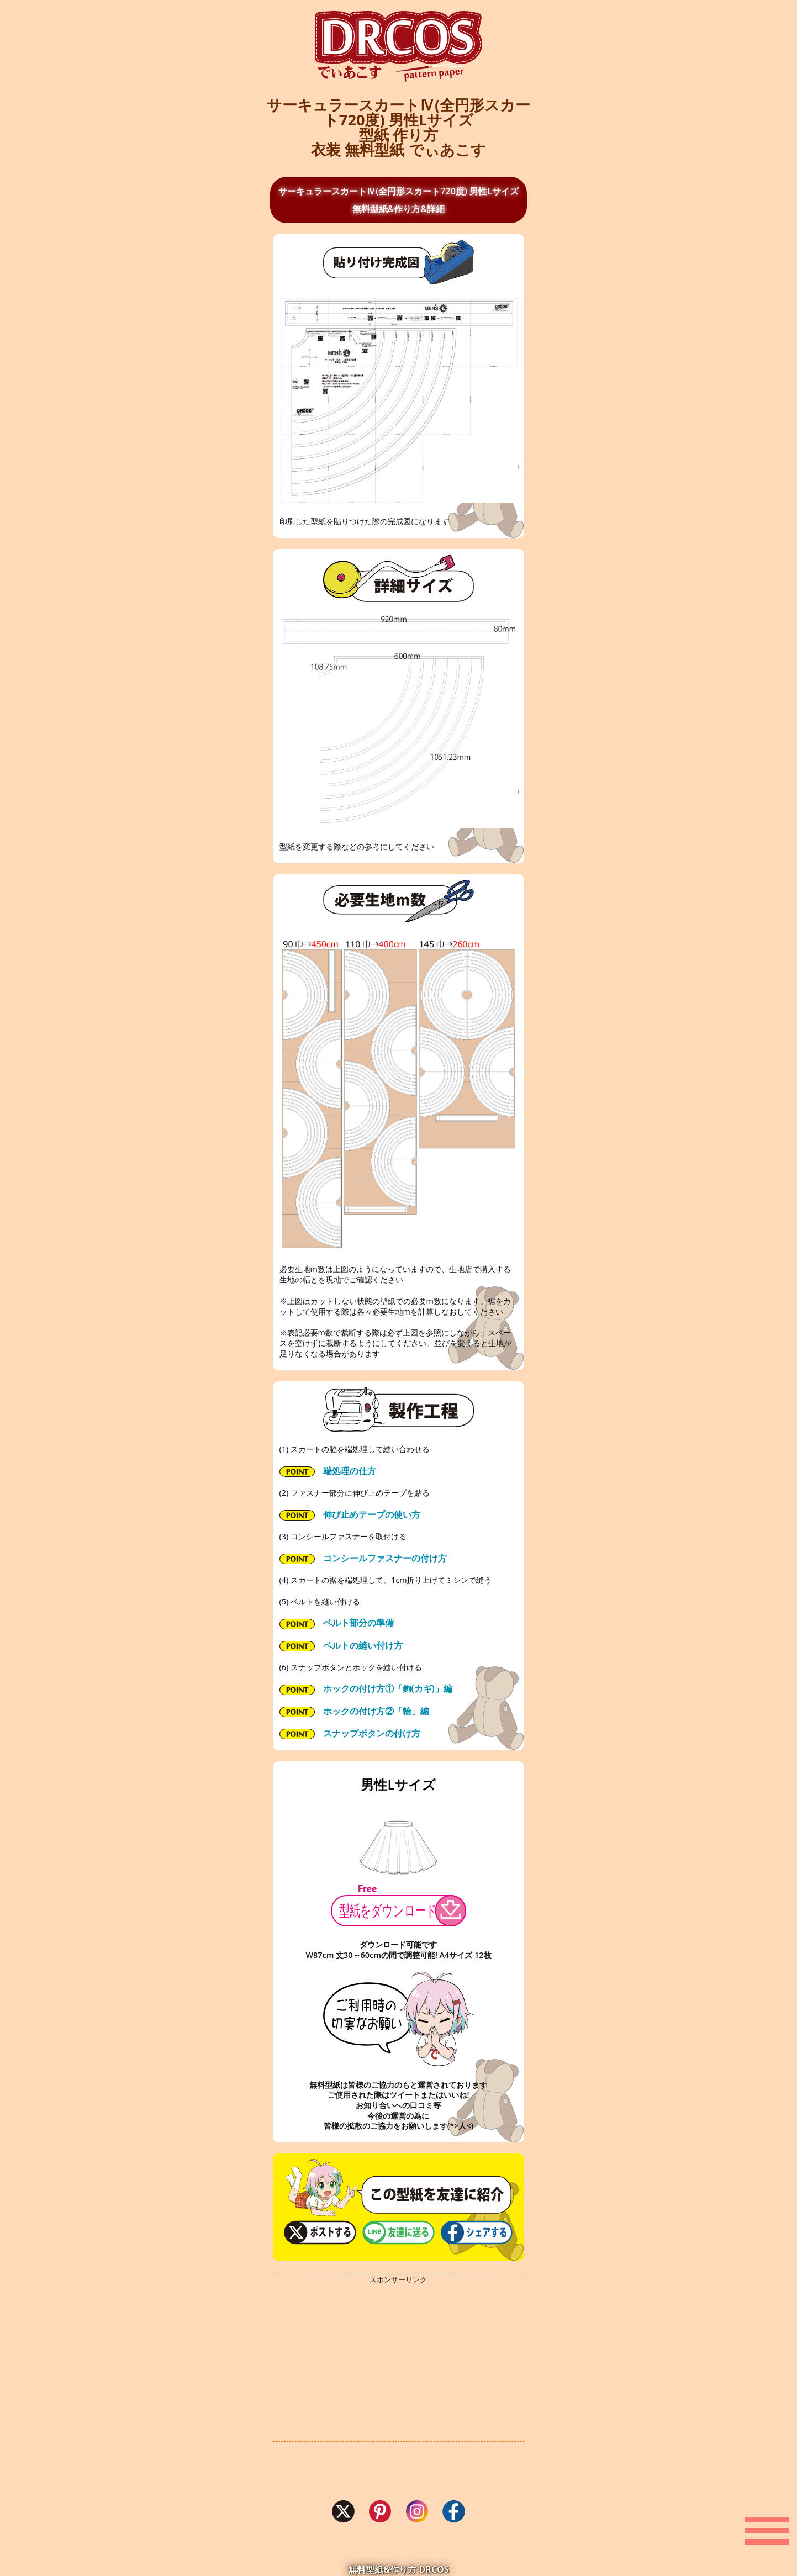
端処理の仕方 (327, 1471)
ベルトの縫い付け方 (341, 1645)
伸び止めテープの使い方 (349, 1514)
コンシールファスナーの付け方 (363, 1558)
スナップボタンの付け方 (349, 1733)
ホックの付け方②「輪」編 (354, 1711)
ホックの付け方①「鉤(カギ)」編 (365, 1688)
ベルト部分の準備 (336, 1623)
